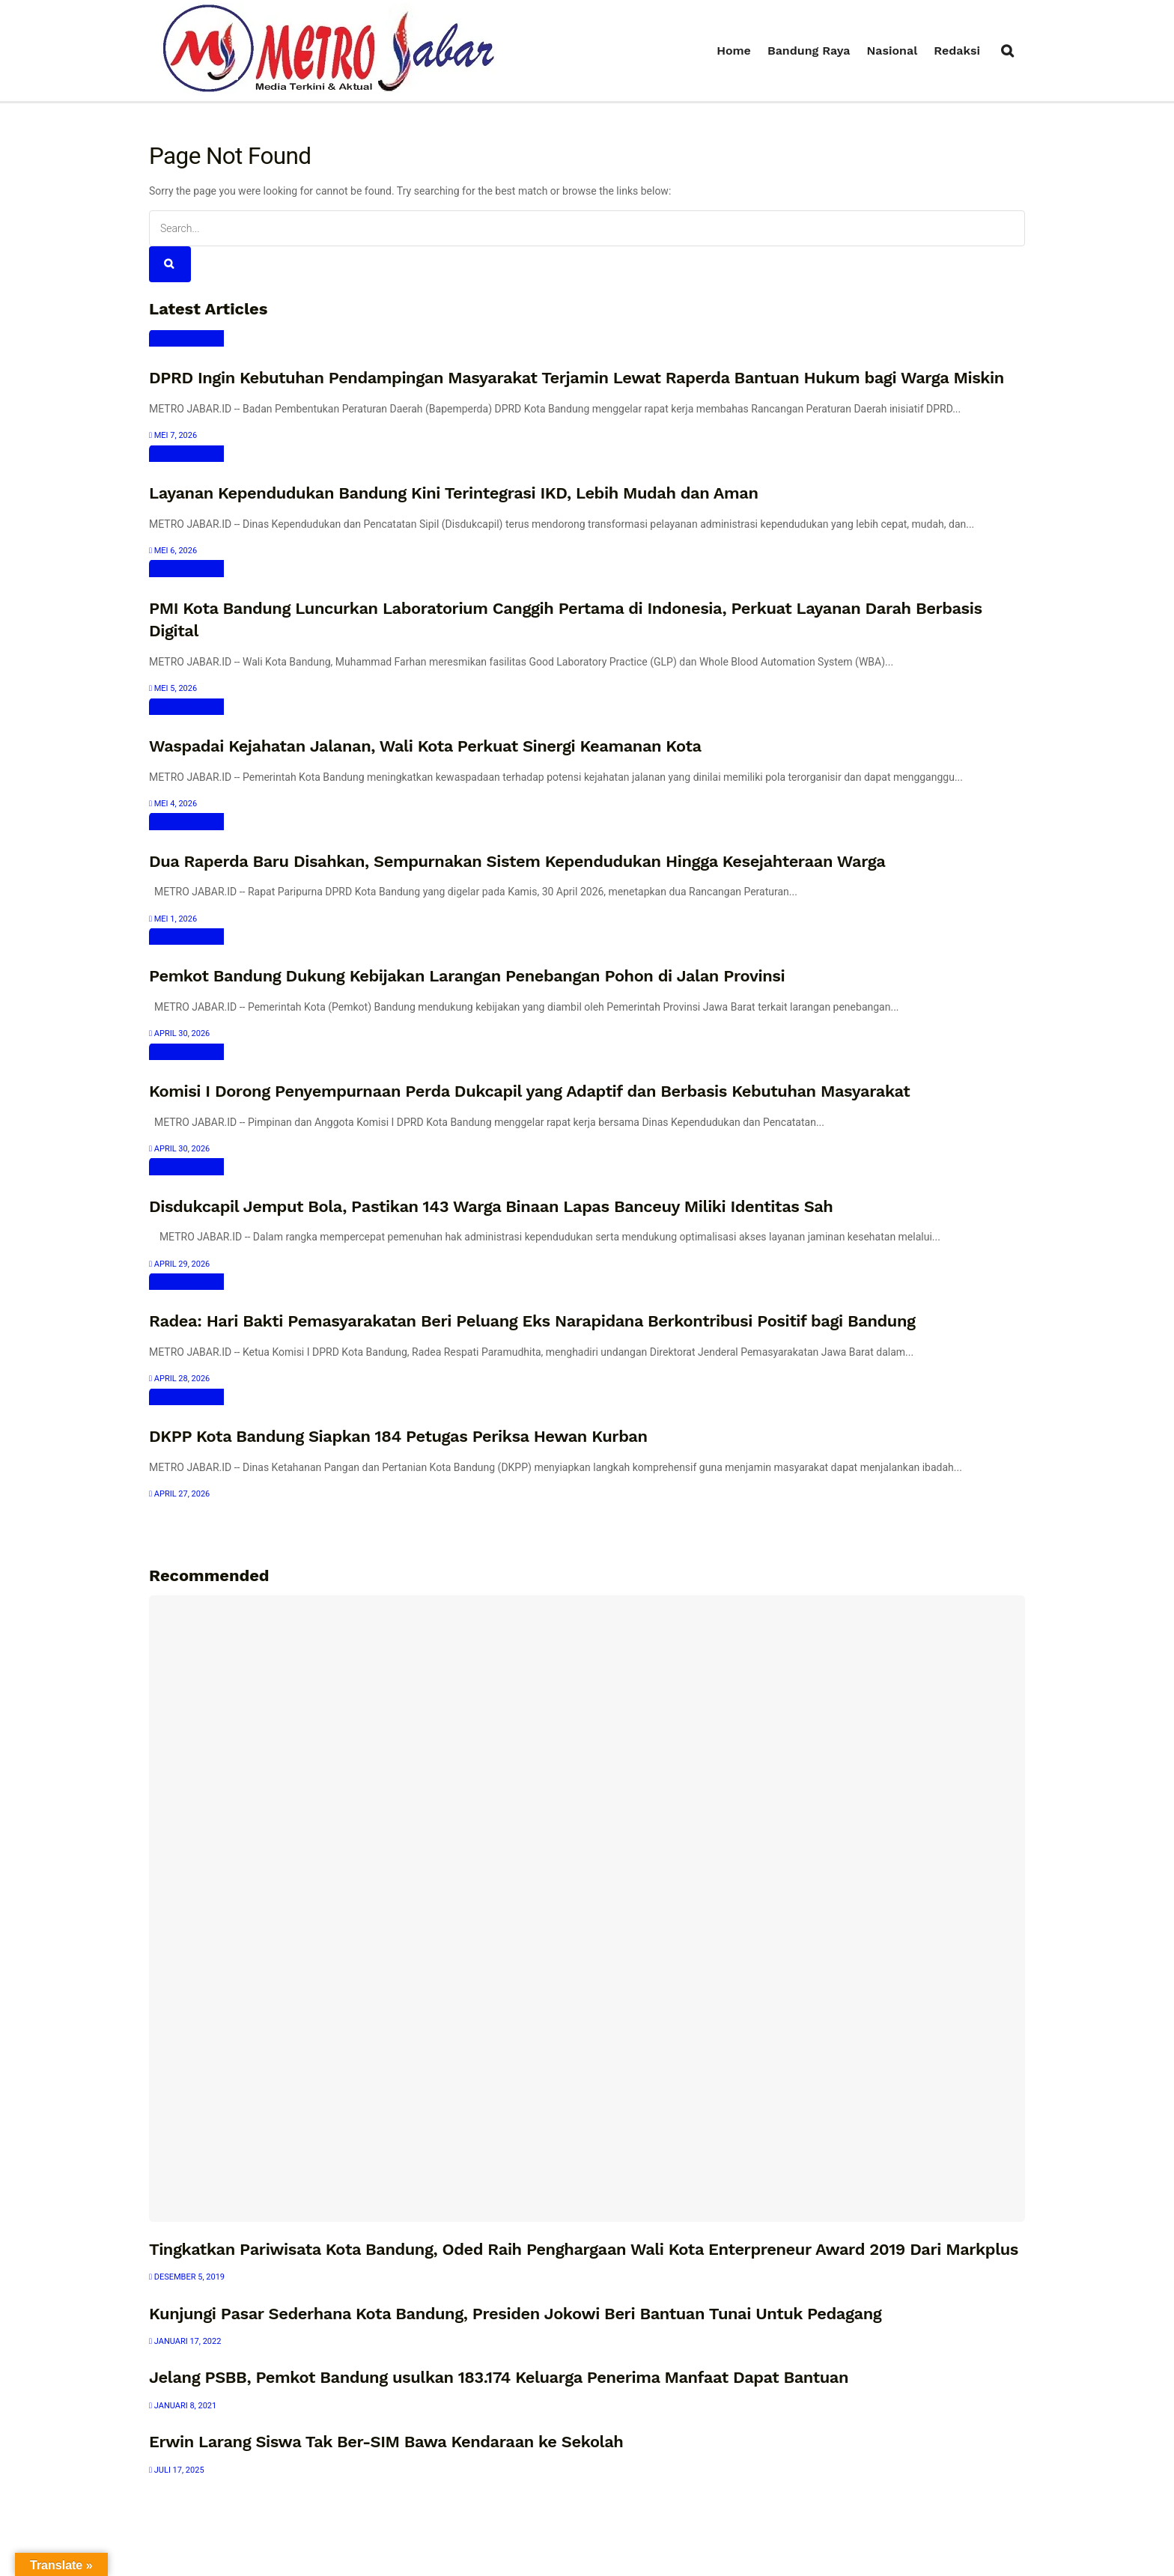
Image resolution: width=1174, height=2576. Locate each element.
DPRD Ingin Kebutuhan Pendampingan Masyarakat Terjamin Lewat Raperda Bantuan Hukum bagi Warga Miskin (576, 377)
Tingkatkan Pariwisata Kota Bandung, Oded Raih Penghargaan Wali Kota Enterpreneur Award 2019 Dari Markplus (583, 2249)
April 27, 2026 (179, 1494)
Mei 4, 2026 (173, 804)
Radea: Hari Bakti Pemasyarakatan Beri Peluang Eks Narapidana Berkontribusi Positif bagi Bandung (532, 1321)
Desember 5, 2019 (187, 2277)
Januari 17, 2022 (185, 2341)
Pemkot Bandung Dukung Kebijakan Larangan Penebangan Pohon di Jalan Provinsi (467, 975)
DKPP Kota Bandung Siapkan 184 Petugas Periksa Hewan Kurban (398, 1436)
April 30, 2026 (179, 1033)
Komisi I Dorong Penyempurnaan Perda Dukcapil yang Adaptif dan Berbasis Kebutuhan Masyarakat (529, 1091)
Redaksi (957, 50)
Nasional (892, 50)
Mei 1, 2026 (173, 919)
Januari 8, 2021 (182, 2406)
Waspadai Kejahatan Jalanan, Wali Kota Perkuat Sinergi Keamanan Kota (425, 746)
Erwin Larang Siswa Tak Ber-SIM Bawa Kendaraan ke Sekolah (386, 2441)
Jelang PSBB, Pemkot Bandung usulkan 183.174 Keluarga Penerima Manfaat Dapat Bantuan (498, 2377)
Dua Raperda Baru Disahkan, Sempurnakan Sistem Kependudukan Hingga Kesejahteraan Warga (517, 861)
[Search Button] (170, 264)
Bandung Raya (809, 50)
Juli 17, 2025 (176, 2470)
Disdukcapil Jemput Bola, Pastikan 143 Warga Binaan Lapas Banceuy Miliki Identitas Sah (491, 1206)
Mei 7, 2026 (173, 435)
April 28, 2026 (179, 1378)
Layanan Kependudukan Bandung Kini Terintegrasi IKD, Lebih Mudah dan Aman (453, 493)
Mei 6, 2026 (173, 550)
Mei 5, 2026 (173, 688)
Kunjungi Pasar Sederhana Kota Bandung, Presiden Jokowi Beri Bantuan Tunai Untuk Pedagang (515, 2313)
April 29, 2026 (179, 1264)
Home (734, 50)
